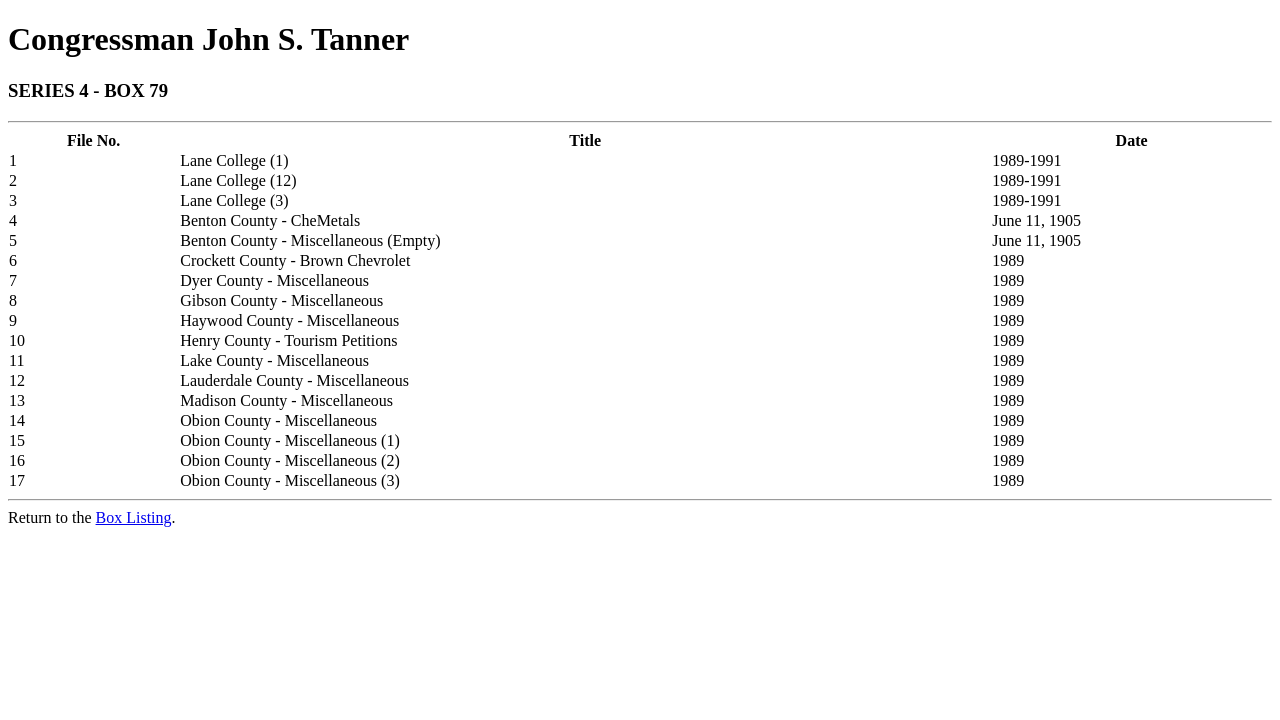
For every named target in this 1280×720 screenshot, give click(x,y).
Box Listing (134, 517)
